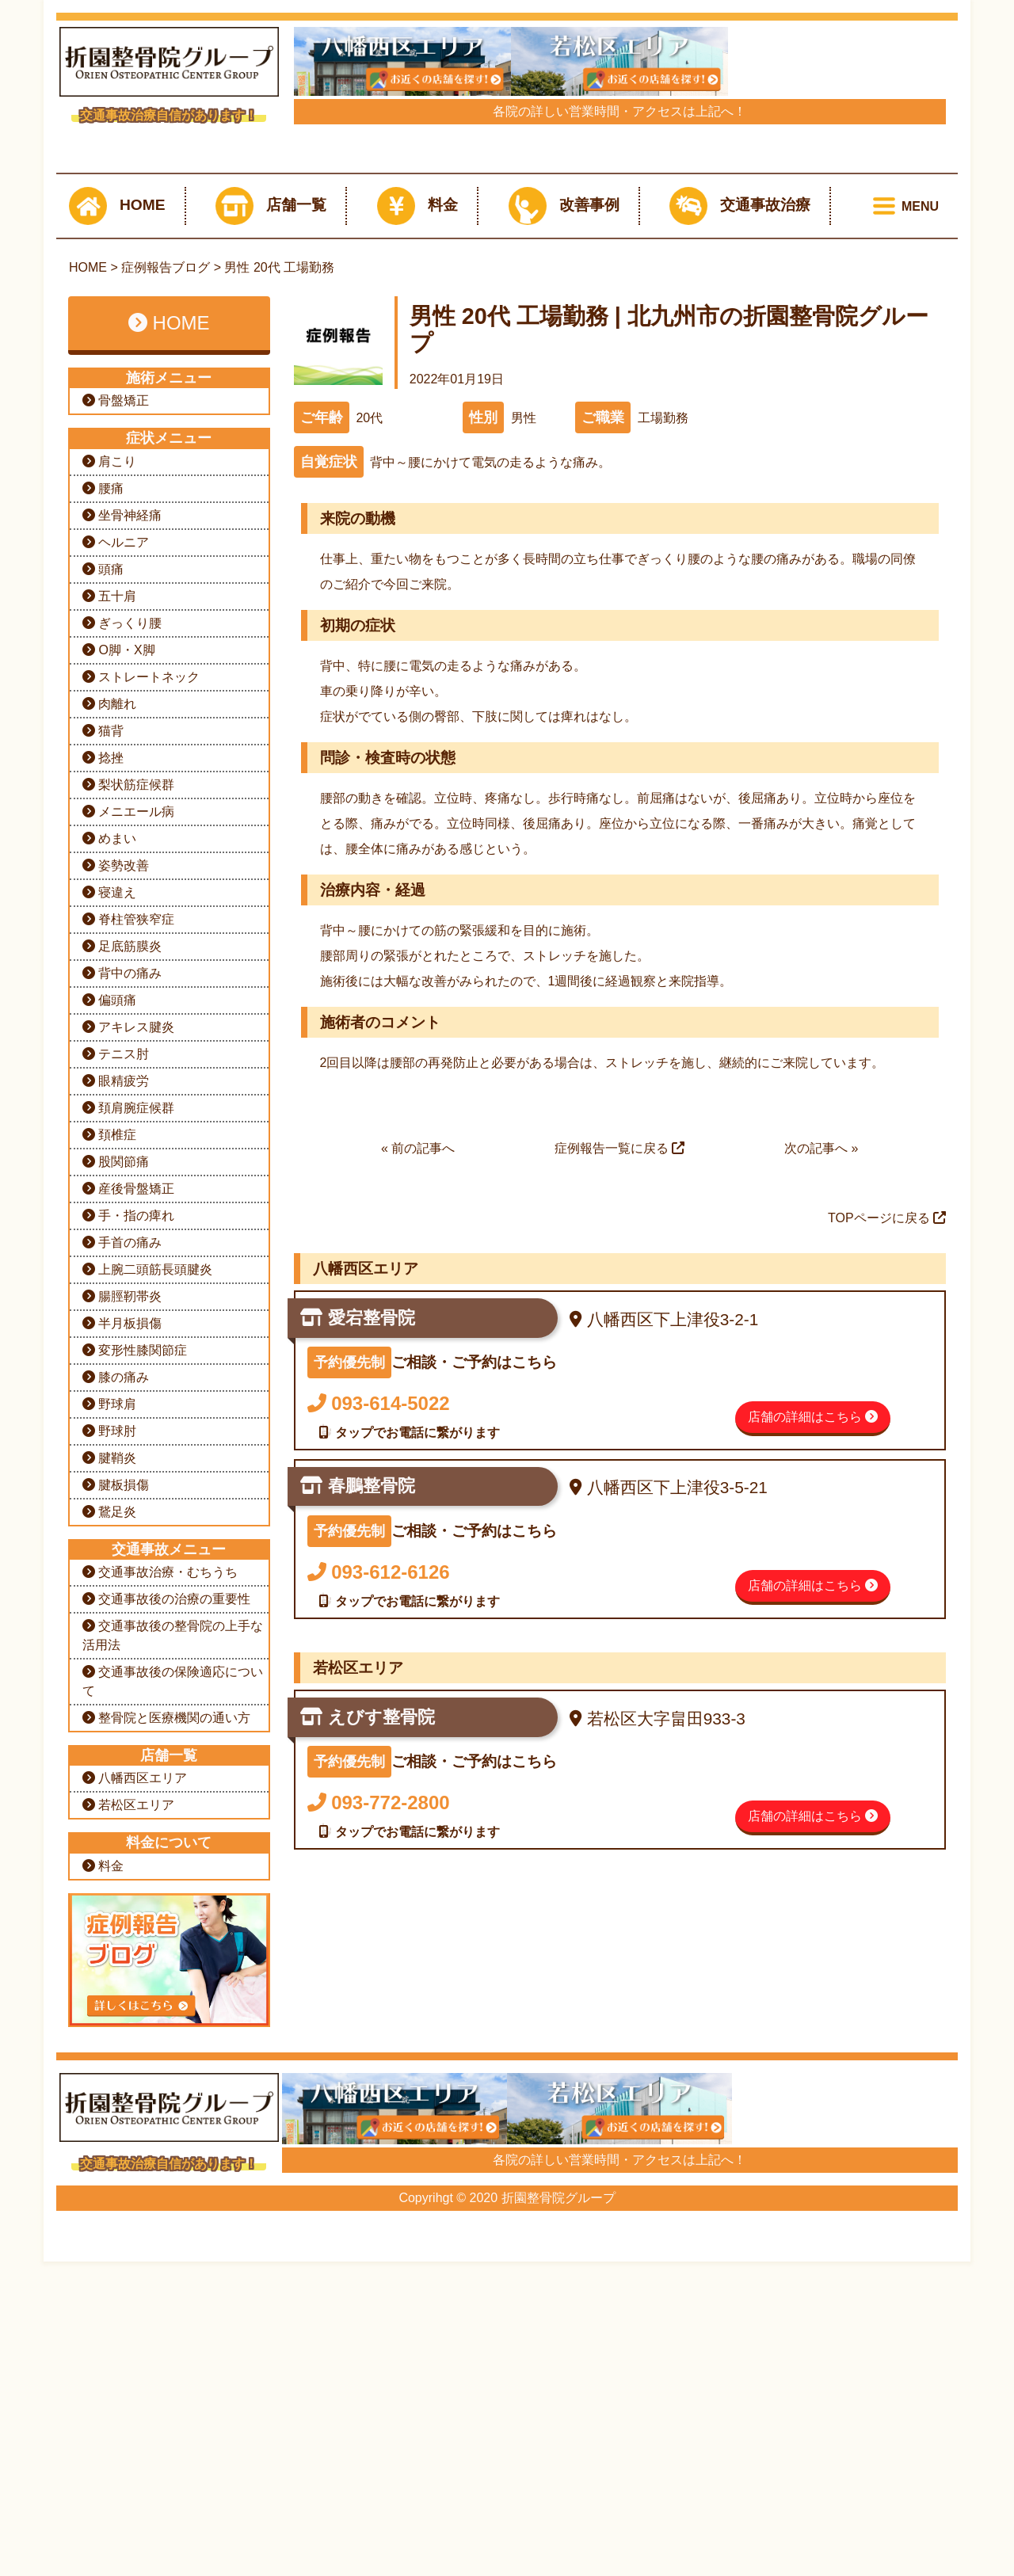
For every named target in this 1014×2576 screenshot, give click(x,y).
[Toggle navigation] (903, 675)
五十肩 (109, 1066)
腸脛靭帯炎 (122, 1766)
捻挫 (103, 1227)
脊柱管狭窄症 (128, 1389)
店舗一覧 (270, 676)
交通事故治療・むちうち (160, 2041)
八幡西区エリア (134, 2248)
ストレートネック (141, 1146)
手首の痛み (122, 1712)
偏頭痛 (109, 1470)
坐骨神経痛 (122, 985)
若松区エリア (128, 2275)
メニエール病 (128, 1281)
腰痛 (103, 958)
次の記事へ (816, 1618)
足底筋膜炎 (122, 1416)
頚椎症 (109, 1604)
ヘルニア (115, 1012)
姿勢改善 (115, 1335)
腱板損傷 (115, 1954)
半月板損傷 (122, 1793)
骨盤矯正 (115, 870)
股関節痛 (115, 1631)
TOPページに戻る (887, 1687)
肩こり (109, 931)
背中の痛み (122, 1443)
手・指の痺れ (128, 1685)
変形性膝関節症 (134, 1820)
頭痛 (103, 1039)
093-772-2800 (378, 2272)
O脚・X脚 (118, 1119)
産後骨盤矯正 (128, 1658)
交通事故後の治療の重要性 (166, 2068)
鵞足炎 (109, 1981)
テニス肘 (115, 1523)
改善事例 (564, 676)
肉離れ (109, 1173)
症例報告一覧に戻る (619, 1618)
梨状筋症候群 (128, 1254)
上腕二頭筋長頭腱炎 (147, 1739)
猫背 (103, 1200)
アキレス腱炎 (128, 1496)
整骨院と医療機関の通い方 (166, 2187)
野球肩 (109, 1874)
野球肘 (109, 1900)
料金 (417, 676)
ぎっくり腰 (122, 1092)
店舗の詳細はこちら (813, 1886)
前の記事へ (423, 1618)
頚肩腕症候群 (128, 1577)
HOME (117, 676)
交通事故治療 (739, 676)
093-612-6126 (378, 2041)
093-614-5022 (378, 1873)
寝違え (109, 1362)
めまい (109, 1308)
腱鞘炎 (109, 1927)
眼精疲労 (115, 1550)
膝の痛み (115, 1847)
